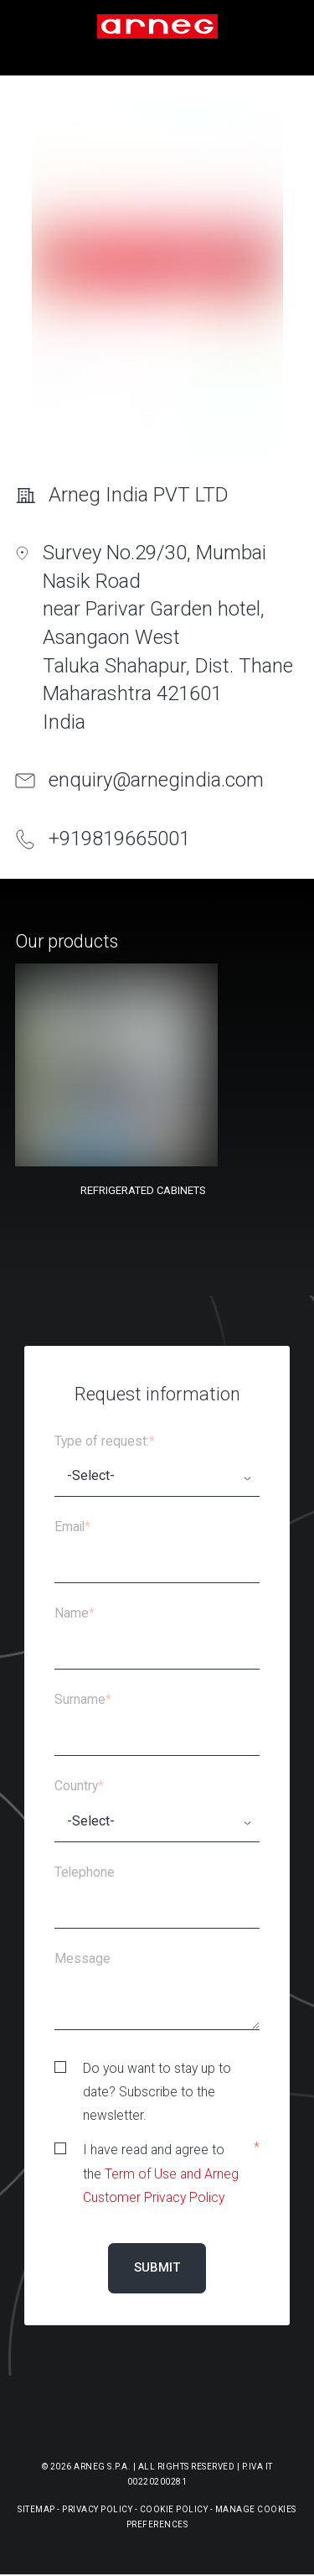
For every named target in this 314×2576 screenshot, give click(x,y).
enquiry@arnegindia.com (156, 780)
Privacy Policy (97, 2509)
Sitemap (36, 2509)
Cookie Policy (174, 2509)
